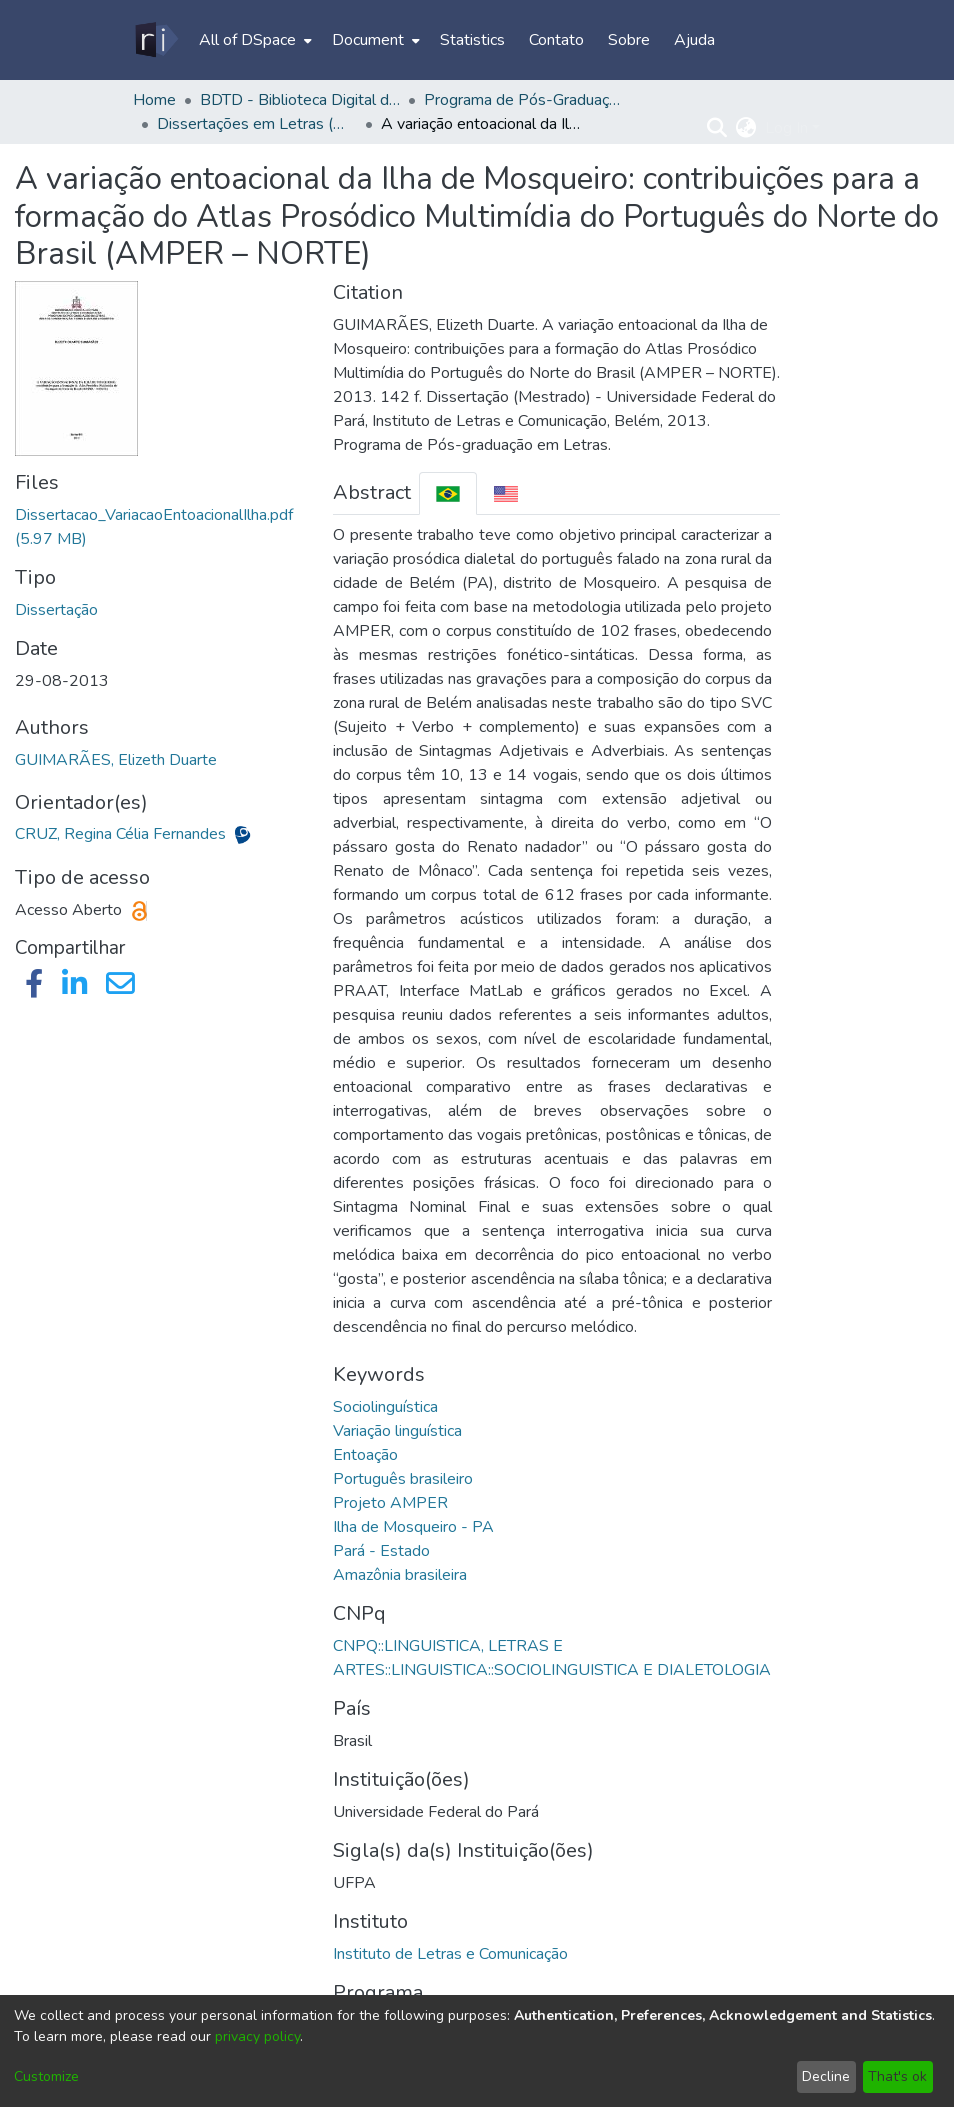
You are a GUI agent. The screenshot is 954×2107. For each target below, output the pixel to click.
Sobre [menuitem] (629, 40)
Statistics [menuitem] (472, 40)
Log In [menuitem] (786, 128)
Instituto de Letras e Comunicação (450, 1954)
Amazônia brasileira (400, 1575)
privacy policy (257, 2036)
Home (154, 100)
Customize (46, 2076)
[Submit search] (717, 128)
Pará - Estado (381, 1551)
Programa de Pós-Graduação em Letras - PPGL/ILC (524, 100)
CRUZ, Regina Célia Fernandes (122, 834)
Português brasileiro (403, 1479)
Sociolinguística (385, 1407)
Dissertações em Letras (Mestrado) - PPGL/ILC (257, 124)
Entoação (365, 1455)
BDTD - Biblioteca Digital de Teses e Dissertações (300, 100)
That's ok (897, 2076)
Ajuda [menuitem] (694, 40)
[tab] (448, 493)
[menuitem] (253, 40)
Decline (826, 2076)
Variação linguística (397, 1431)
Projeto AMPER (390, 1503)
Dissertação (56, 610)
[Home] (155, 40)
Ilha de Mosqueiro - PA (413, 1527)
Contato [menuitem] (556, 40)
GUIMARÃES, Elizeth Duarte (116, 760)
